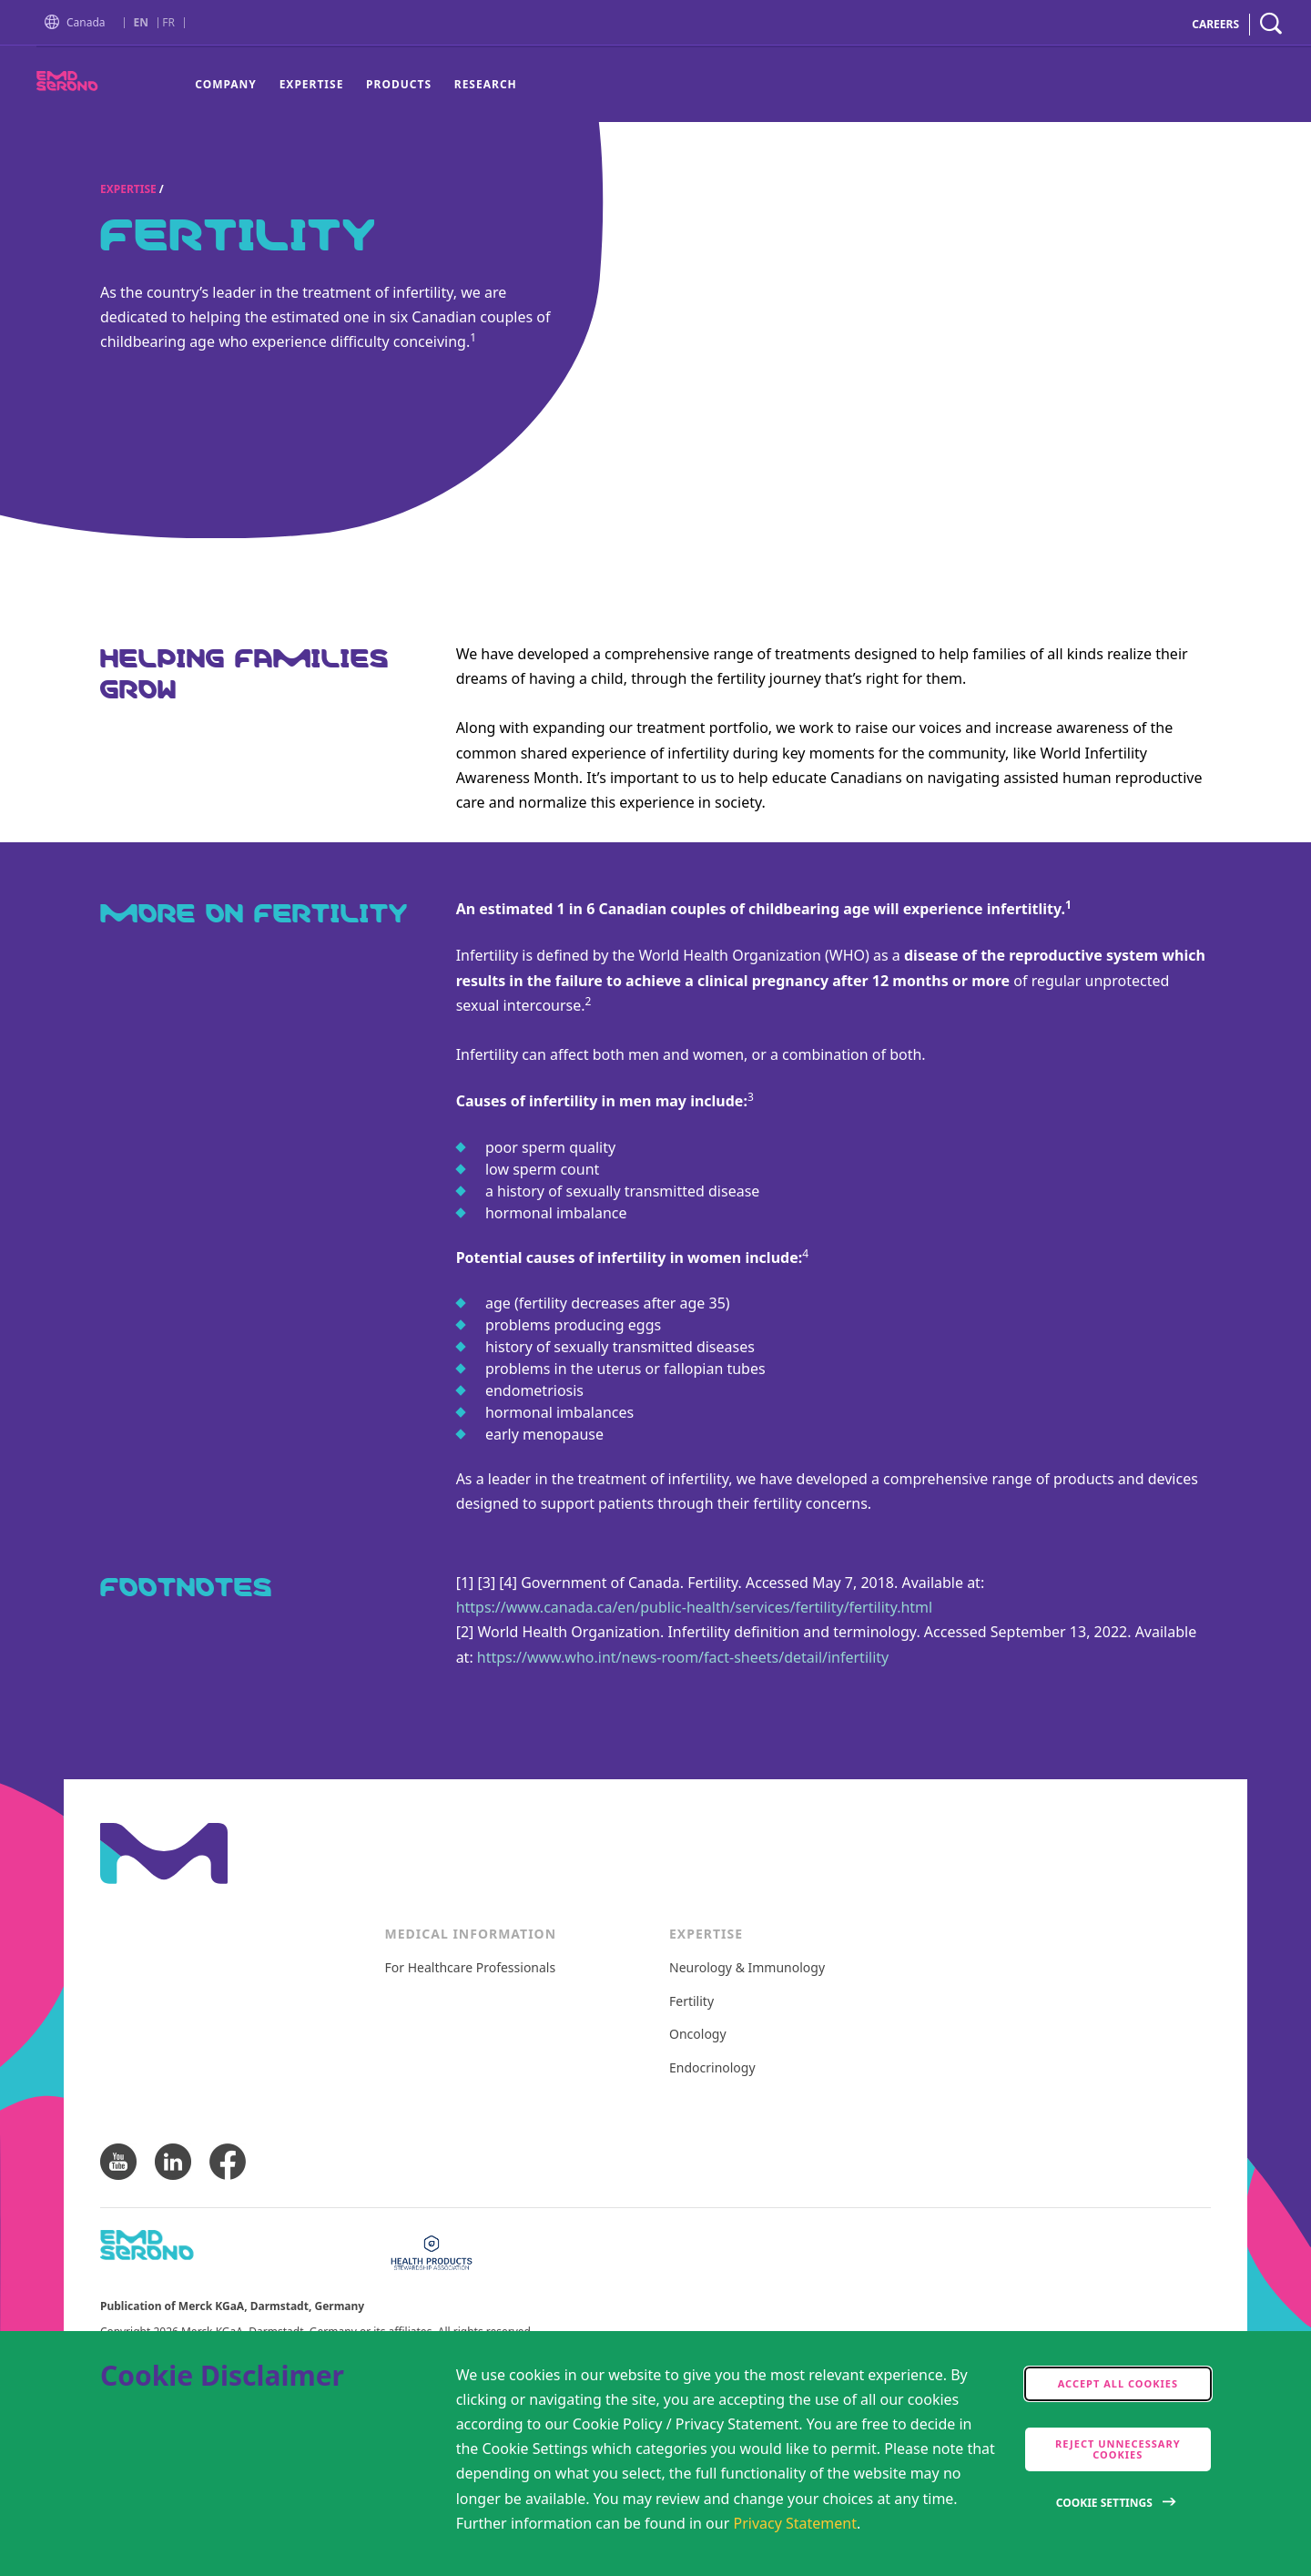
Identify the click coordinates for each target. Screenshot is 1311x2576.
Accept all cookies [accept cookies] (1118, 2383)
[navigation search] (1271, 24)
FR (168, 22)
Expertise (311, 84)
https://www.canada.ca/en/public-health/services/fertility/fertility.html (694, 1607)
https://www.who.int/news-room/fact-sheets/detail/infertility (683, 1657)
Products (399, 84)
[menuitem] (231, 84)
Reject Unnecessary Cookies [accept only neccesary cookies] (1118, 2449)
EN (141, 22)
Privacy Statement (795, 2523)
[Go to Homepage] (55, 24)
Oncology (698, 2034)
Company (226, 84)
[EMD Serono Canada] (100, 86)
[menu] (356, 84)
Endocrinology (712, 2068)
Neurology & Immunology (747, 1968)
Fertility (691, 2002)
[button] (55, 23)
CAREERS (1215, 24)
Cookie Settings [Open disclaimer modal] (1104, 2502)
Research (485, 84)
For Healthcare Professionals (470, 1968)
